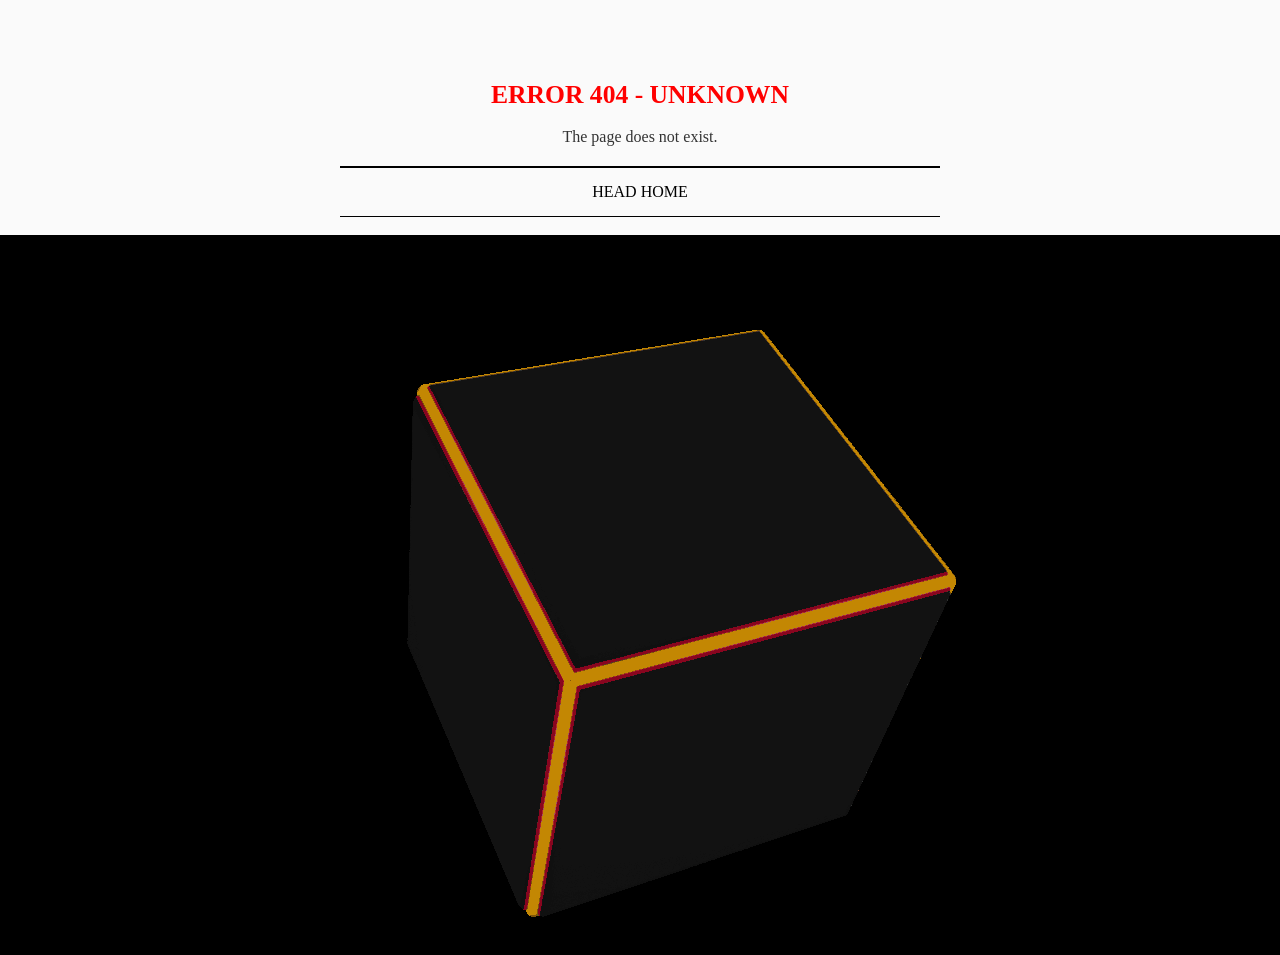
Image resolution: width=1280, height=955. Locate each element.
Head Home (640, 191)
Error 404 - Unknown (640, 94)
